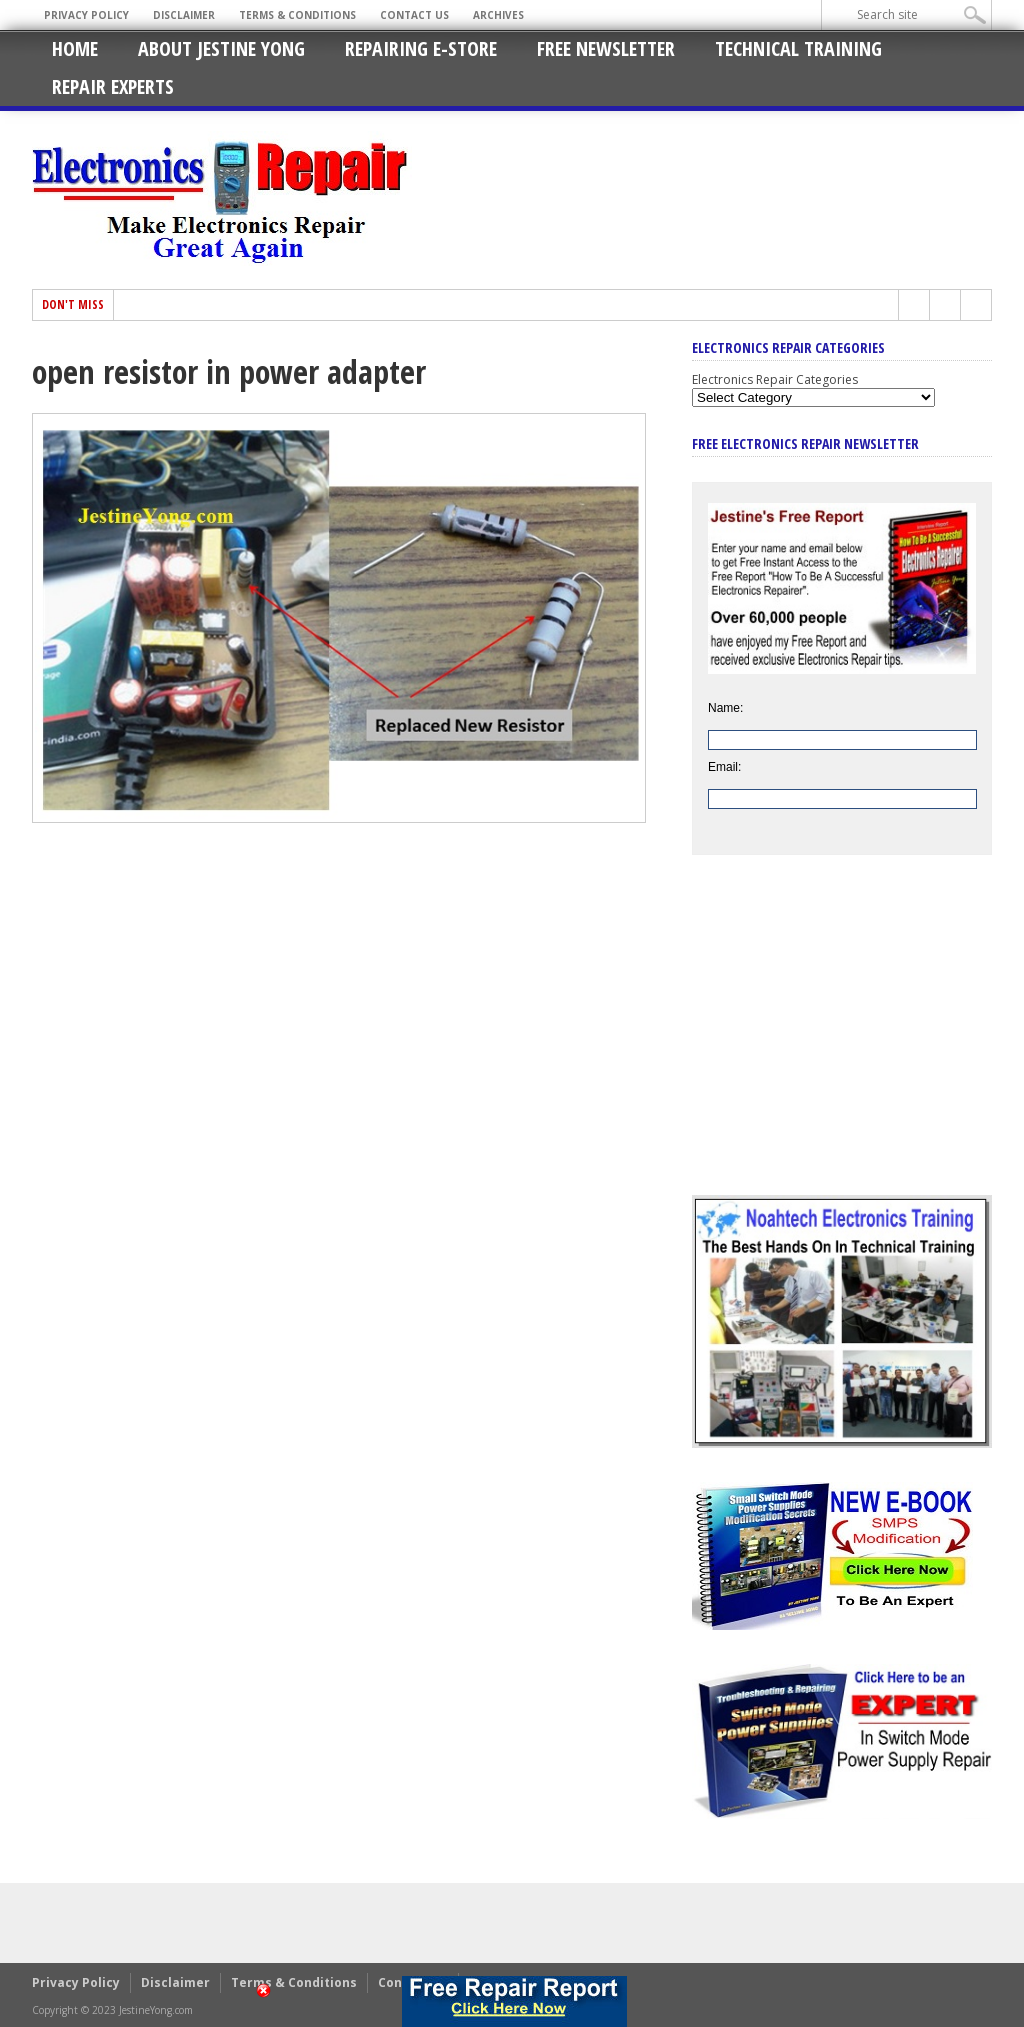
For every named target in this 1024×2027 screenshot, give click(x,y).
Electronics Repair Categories (775, 379)
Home (75, 48)
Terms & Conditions (297, 15)
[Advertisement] (842, 1040)
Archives (498, 15)
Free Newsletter (606, 48)
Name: (725, 708)
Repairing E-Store (421, 48)
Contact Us (414, 15)
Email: (724, 767)
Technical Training (798, 48)
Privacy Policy (86, 15)
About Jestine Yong (221, 48)
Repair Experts (113, 86)
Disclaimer (184, 15)
